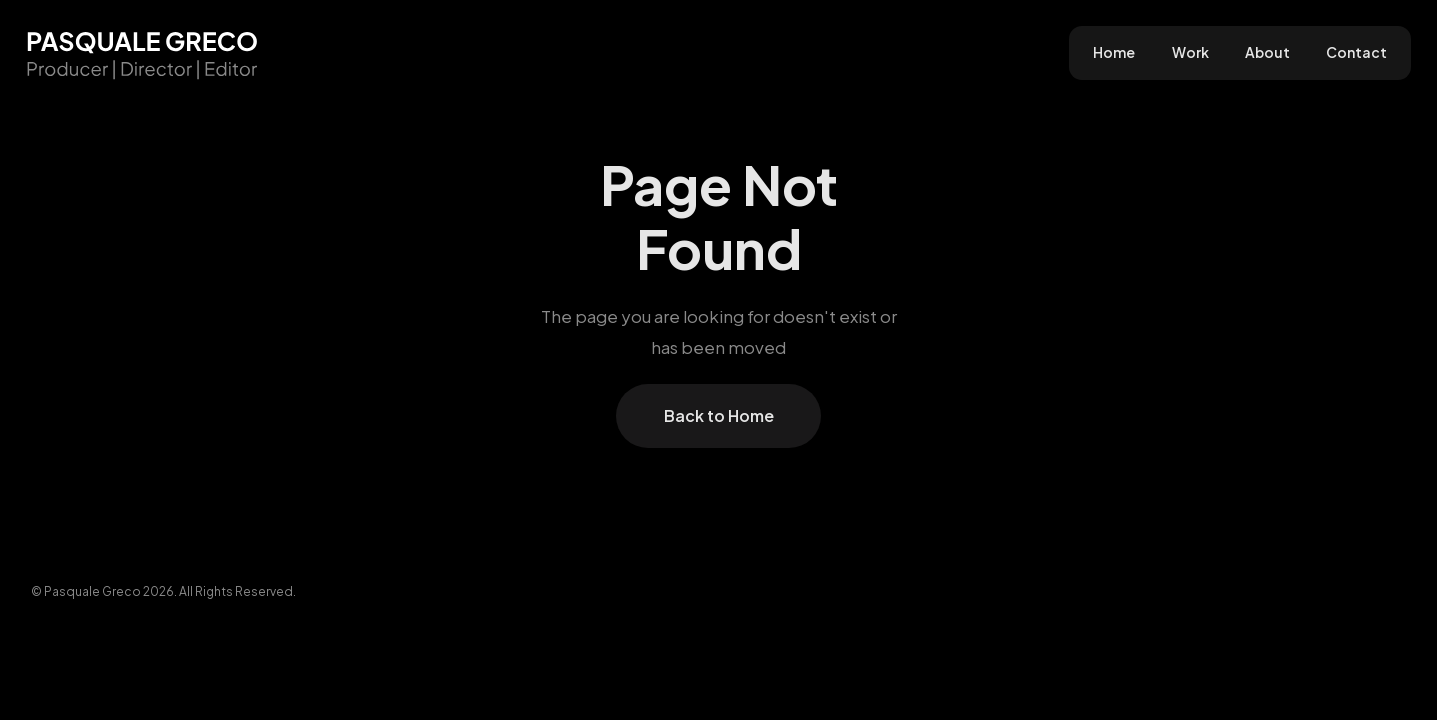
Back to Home (719, 415)
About (1267, 52)
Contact (1356, 52)
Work (1190, 52)
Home (1114, 52)
